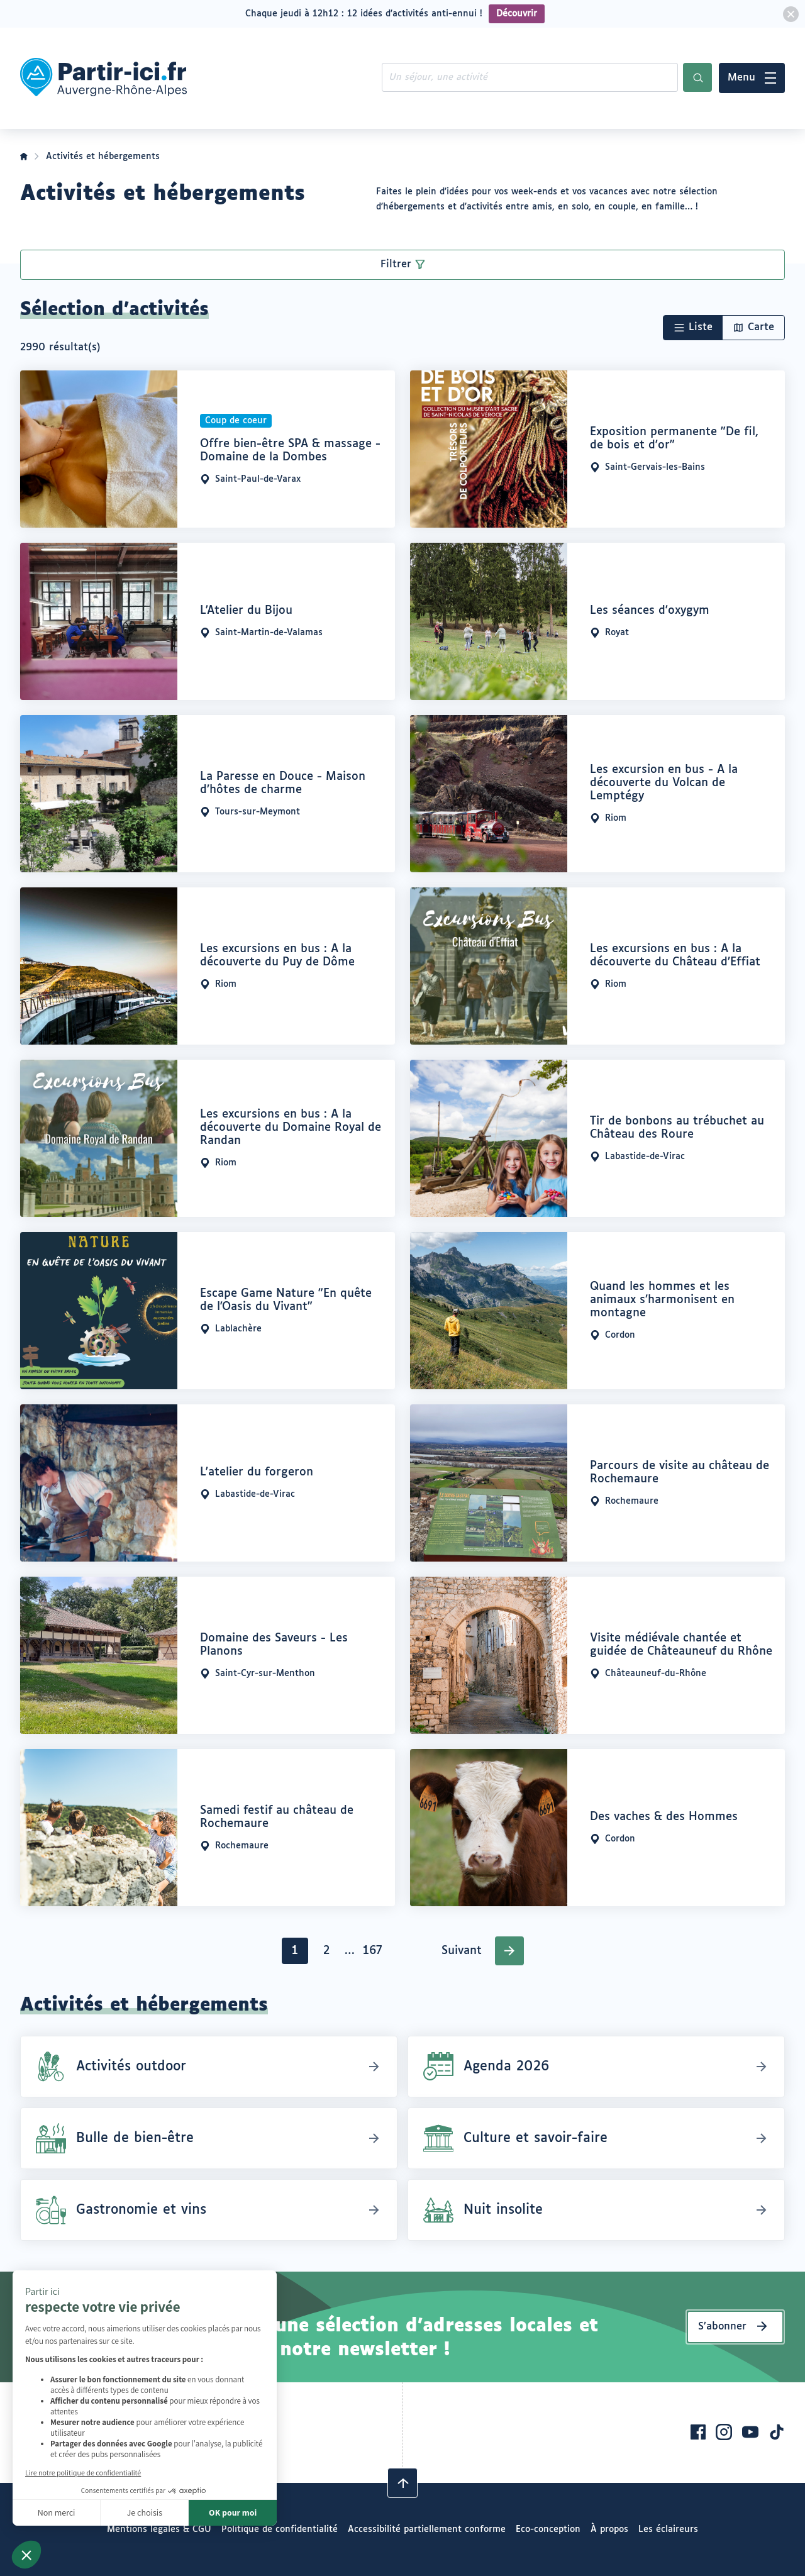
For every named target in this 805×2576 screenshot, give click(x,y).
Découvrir (516, 13)
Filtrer (395, 264)
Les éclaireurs (668, 2529)
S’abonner (722, 2326)
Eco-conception (548, 2529)
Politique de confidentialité (279, 2529)
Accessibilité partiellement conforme (427, 2529)
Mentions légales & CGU (159, 2529)
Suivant (461, 1951)
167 (374, 1953)
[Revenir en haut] (402, 2483)
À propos (609, 2529)
